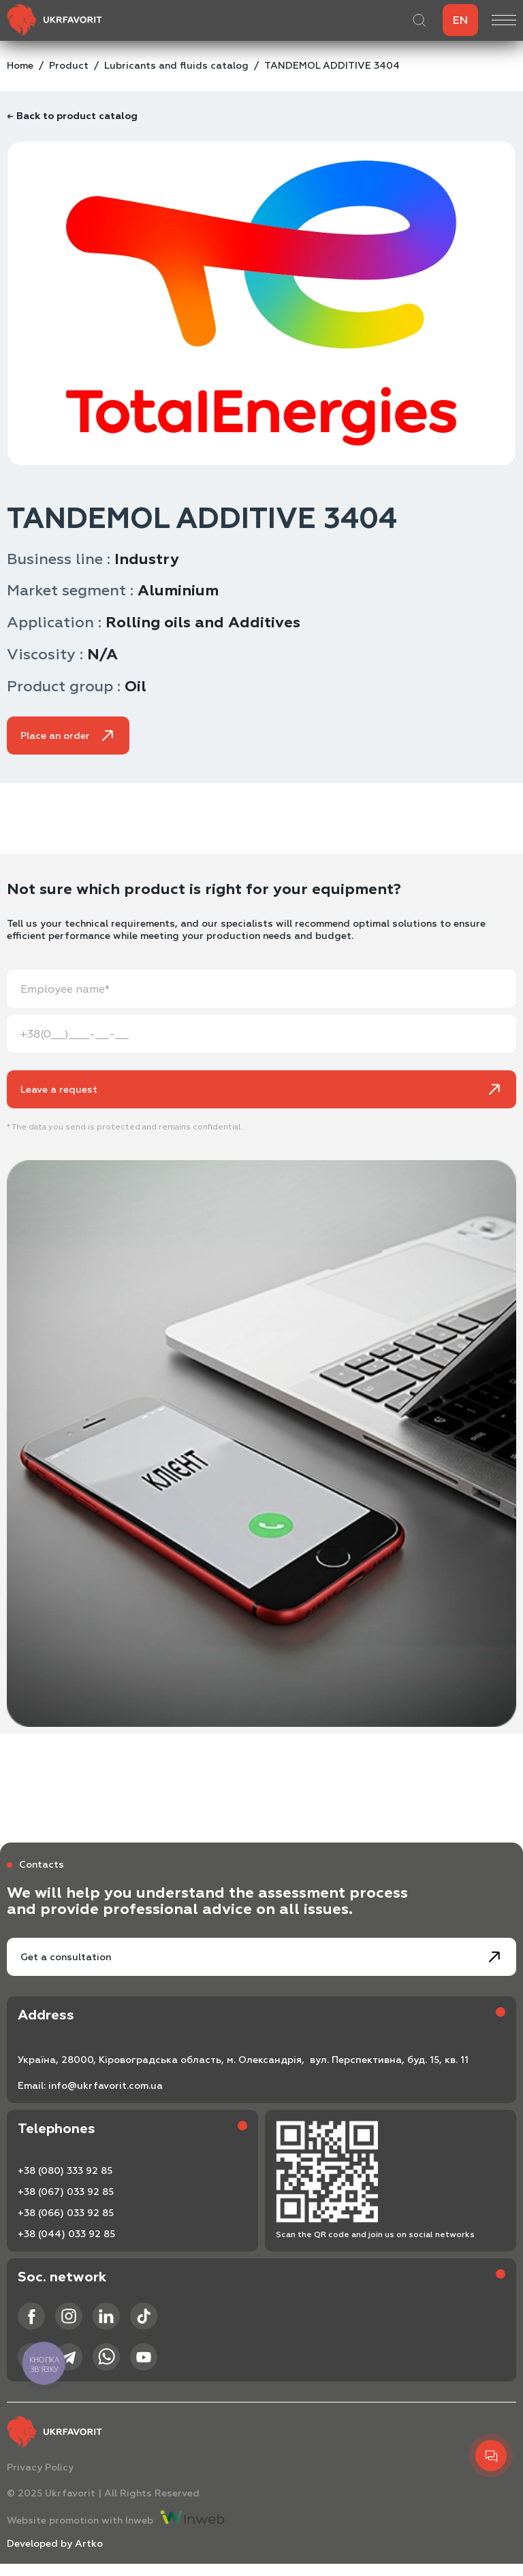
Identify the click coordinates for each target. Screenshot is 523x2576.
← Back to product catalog (72, 116)
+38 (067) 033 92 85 (66, 2192)
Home (20, 66)
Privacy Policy (40, 2467)
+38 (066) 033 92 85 (66, 2213)
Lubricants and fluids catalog (176, 66)
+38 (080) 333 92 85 (65, 2171)
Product (69, 66)
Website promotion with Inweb (116, 2518)
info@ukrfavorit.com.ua (105, 2086)
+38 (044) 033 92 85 (66, 2234)
